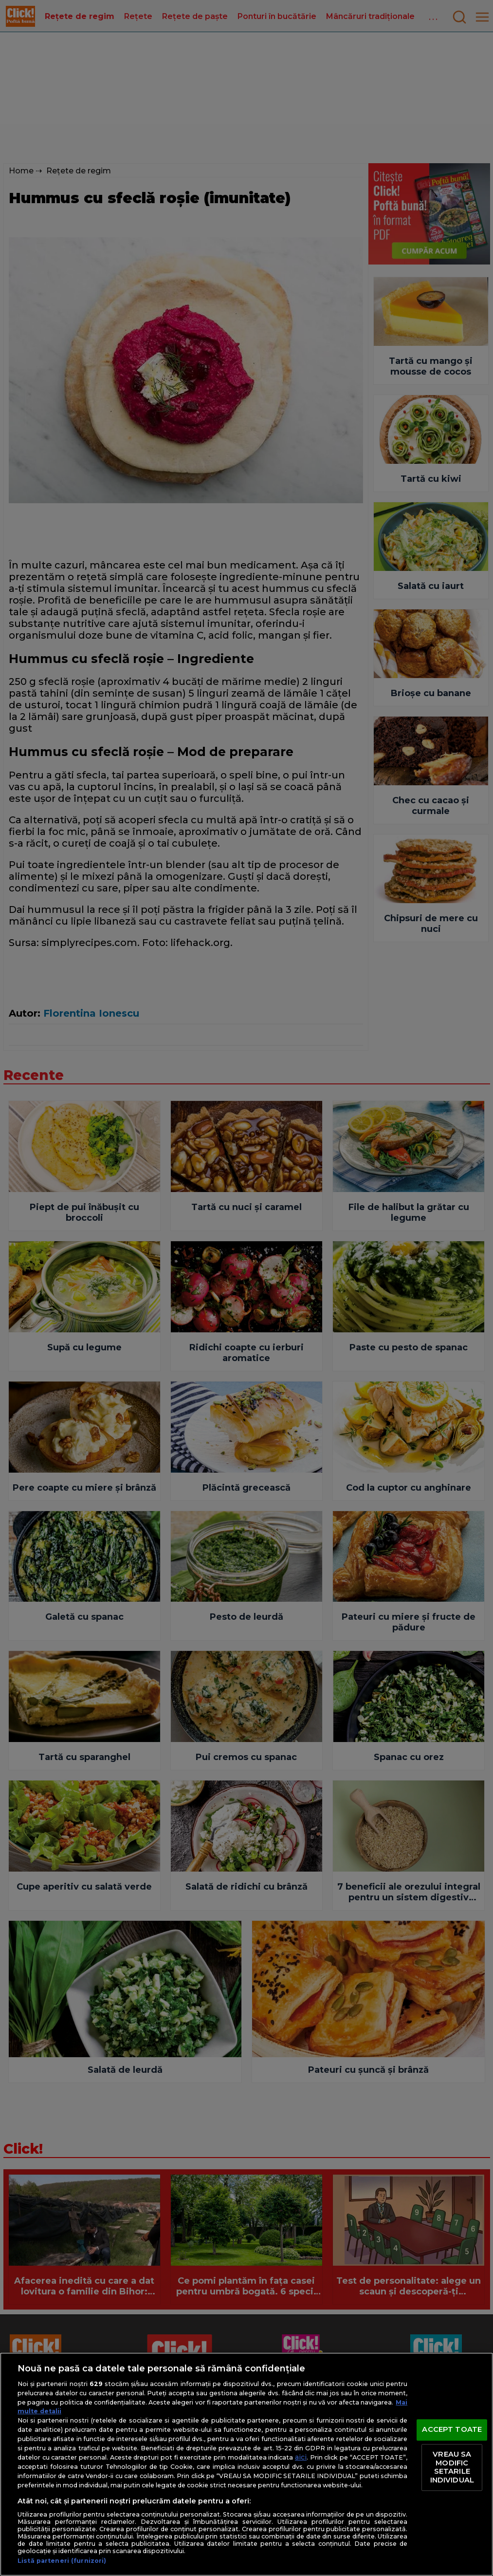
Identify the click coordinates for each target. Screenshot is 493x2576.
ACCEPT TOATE (452, 2429)
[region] (246, 2464)
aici (301, 2457)
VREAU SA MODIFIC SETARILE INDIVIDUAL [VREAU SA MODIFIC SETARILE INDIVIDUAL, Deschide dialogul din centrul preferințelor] (452, 2467)
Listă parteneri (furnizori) (62, 2560)
